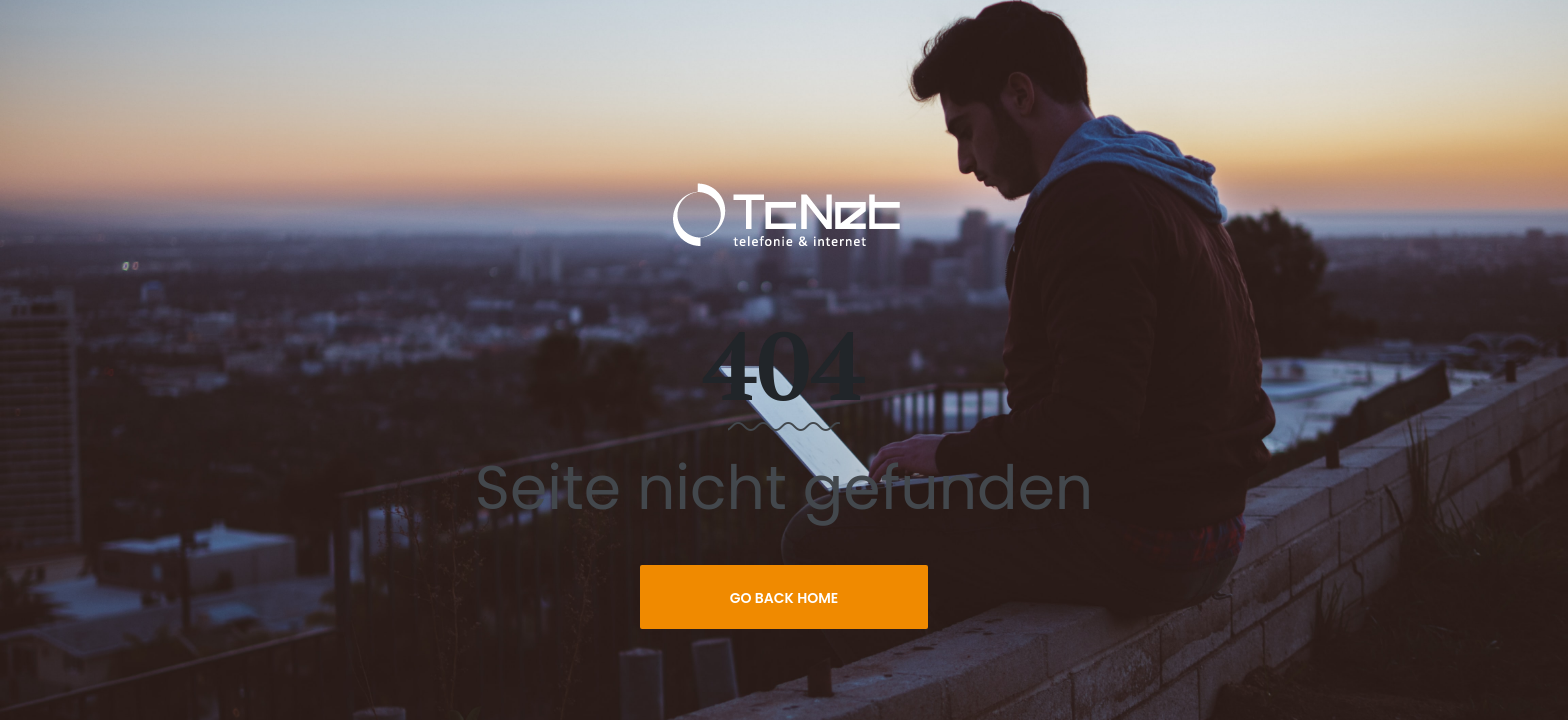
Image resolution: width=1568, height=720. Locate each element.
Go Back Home (784, 598)
